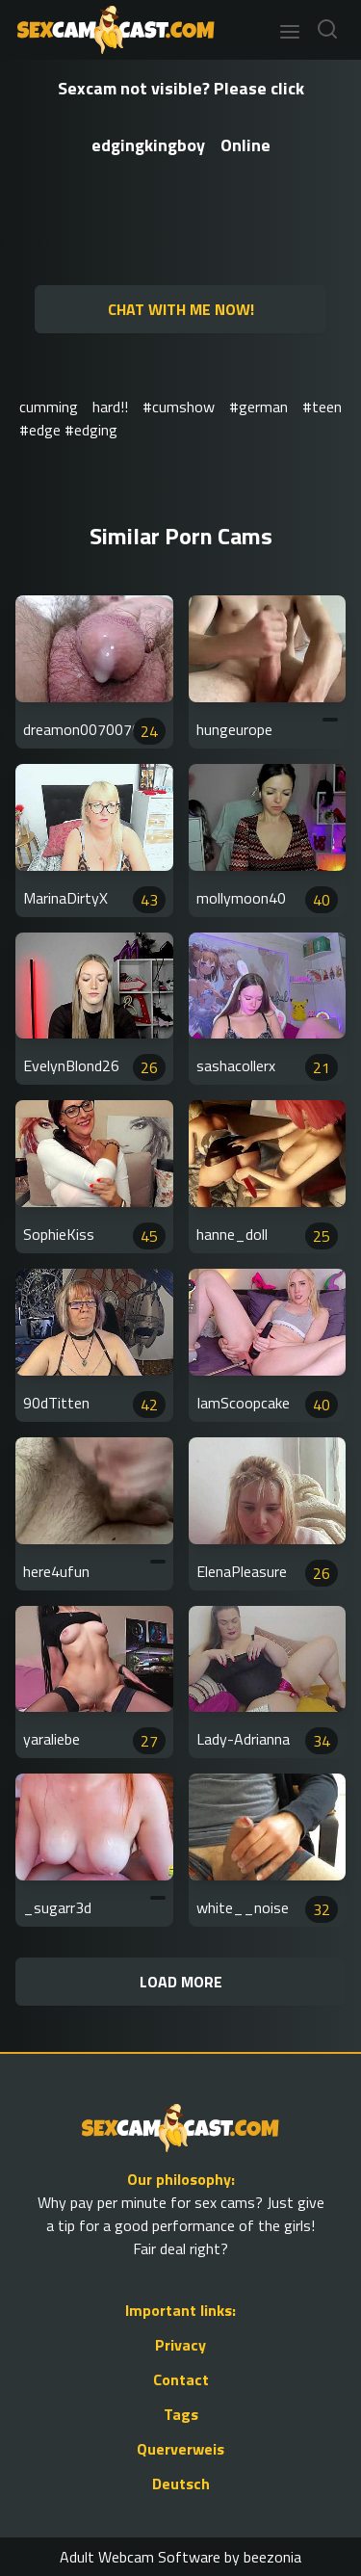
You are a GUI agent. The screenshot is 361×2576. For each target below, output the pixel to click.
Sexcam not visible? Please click (181, 88)
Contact (181, 2379)
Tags (181, 2414)
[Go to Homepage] (110, 30)
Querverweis (180, 2448)
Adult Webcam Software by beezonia (180, 2556)
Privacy (180, 2344)
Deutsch (181, 2483)
